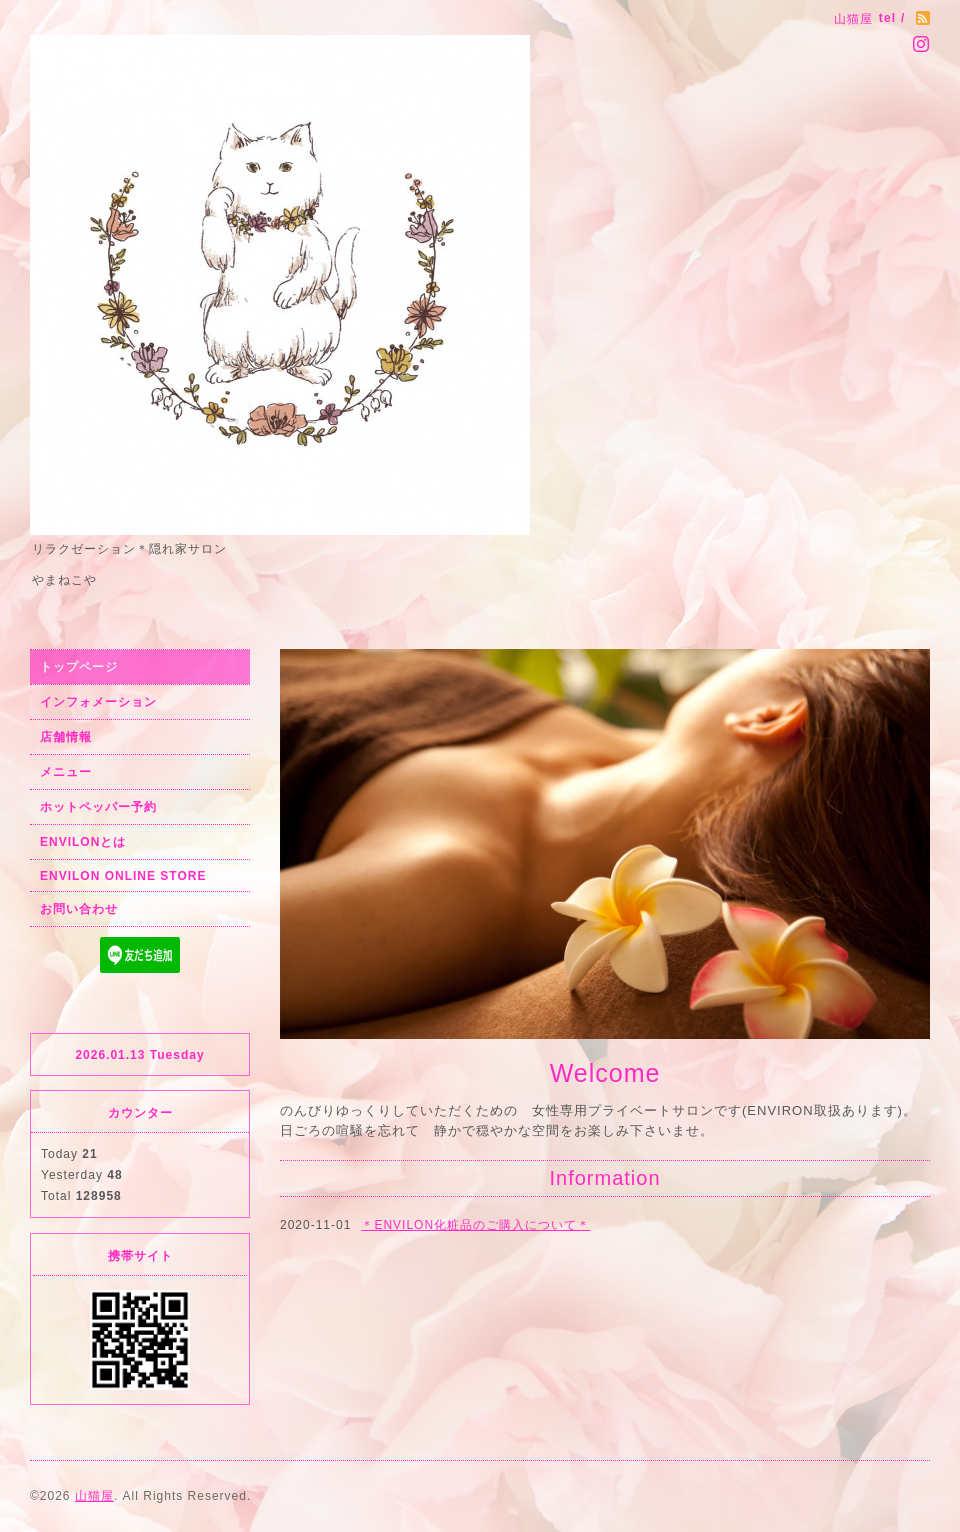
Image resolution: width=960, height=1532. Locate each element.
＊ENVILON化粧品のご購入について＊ (475, 1225)
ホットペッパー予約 (98, 807)
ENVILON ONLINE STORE (123, 876)
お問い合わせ (79, 909)
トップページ (79, 667)
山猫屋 (94, 1496)
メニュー (66, 772)
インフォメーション (98, 702)
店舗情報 (66, 737)
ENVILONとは (83, 842)
